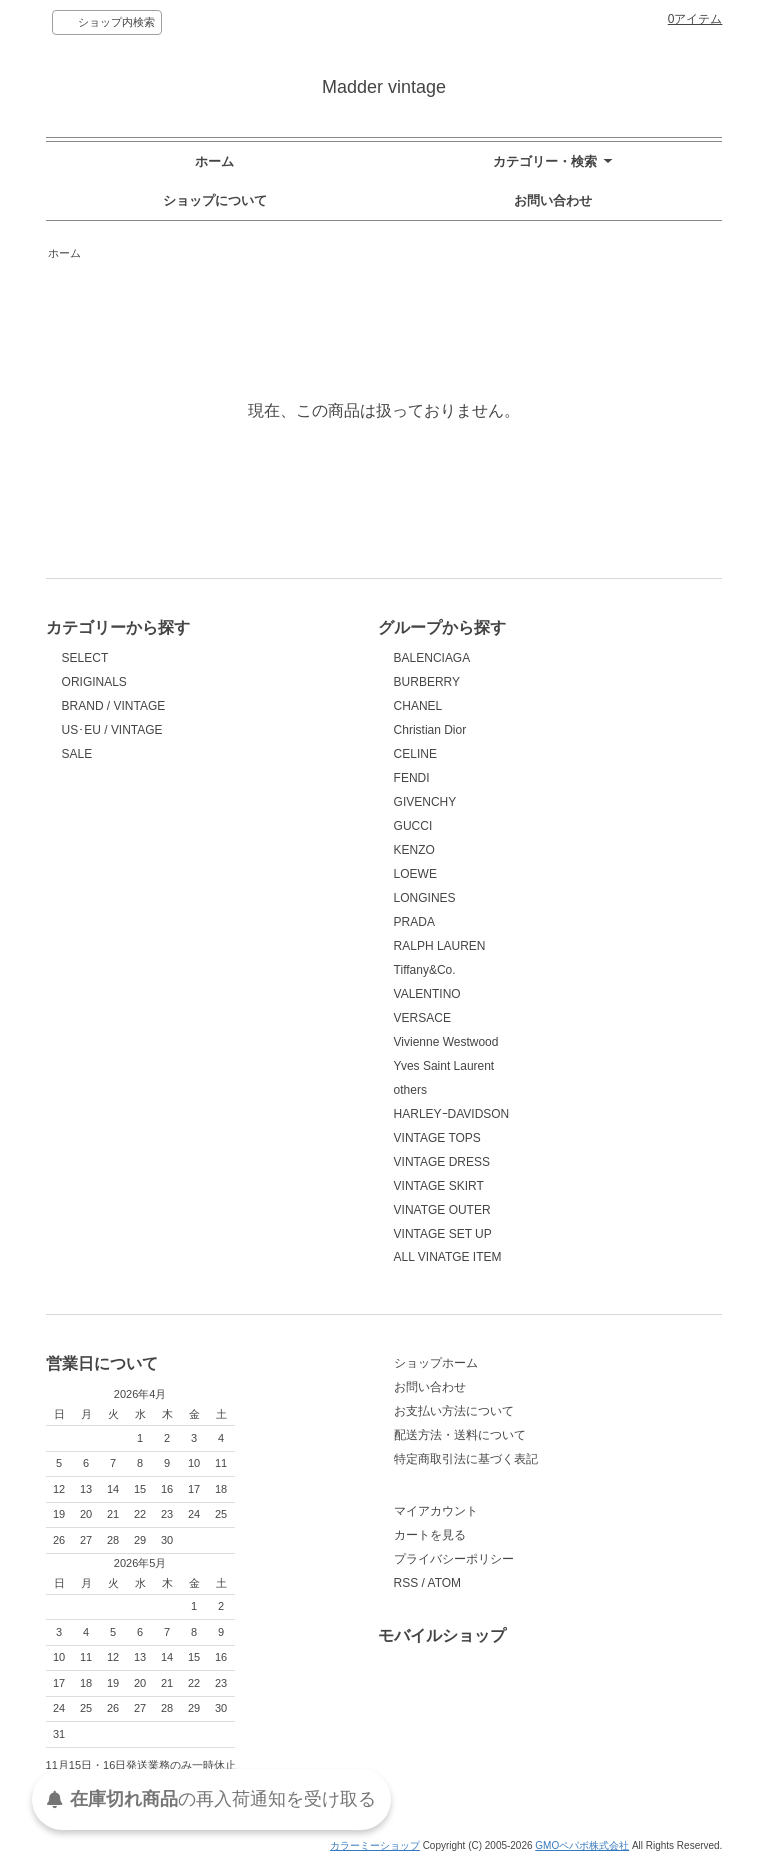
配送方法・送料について (460, 1435)
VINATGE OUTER (442, 1210)
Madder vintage (384, 87)
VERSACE (422, 1018)
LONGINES (425, 898)
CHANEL (418, 706)
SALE (77, 754)
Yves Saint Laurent (444, 1066)
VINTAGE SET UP (443, 1234)
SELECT (85, 658)
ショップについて (215, 200)
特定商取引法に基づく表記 (466, 1459)
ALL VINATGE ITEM (448, 1257)
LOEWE (415, 874)
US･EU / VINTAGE (112, 730)
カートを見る (430, 1535)
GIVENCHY (425, 802)
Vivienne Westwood (446, 1042)
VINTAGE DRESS (442, 1162)
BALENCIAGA (432, 658)
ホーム (214, 161)
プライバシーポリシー (454, 1559)
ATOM (445, 1583)
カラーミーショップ (375, 1845)
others (410, 1090)
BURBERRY (427, 682)
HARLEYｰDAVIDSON (452, 1114)
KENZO (414, 850)
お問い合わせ (553, 200)
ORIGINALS (94, 682)
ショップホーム (436, 1363)
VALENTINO (427, 994)
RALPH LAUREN (440, 946)
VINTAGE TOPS (437, 1138)
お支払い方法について (454, 1411)
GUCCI (413, 826)
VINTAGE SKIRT (439, 1186)
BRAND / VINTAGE (114, 706)
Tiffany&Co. (425, 970)
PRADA (414, 922)
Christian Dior (430, 730)
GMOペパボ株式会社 (582, 1845)
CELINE (415, 754)
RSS (406, 1583)
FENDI (412, 778)
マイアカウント (436, 1511)
